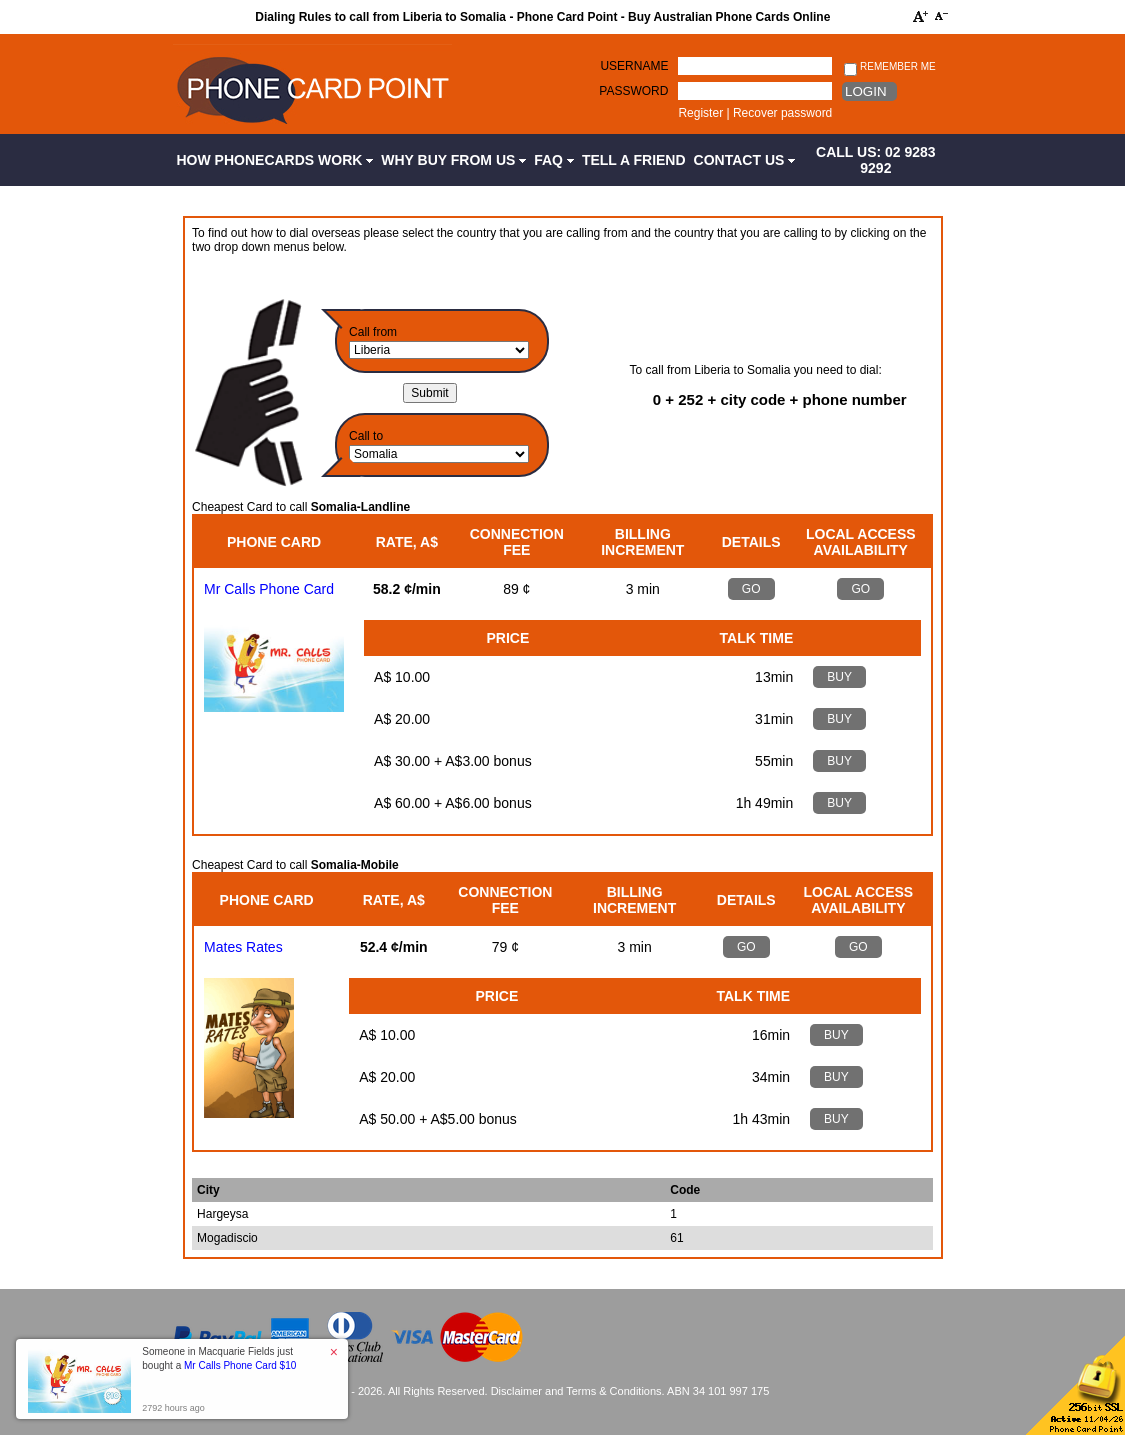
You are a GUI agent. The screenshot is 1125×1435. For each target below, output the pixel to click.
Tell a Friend (634, 160)
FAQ (554, 160)
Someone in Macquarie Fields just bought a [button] (219, 1358)
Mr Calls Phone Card (269, 589)
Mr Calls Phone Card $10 (240, 1365)
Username (634, 66)
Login (865, 91)
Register (700, 113)
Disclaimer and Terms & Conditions (576, 1391)
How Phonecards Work (275, 160)
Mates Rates (243, 947)
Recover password (782, 113)
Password (633, 91)
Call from (373, 332)
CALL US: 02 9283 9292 (876, 160)
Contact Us (745, 160)
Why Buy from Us (453, 160)
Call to (366, 436)
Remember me (889, 67)
